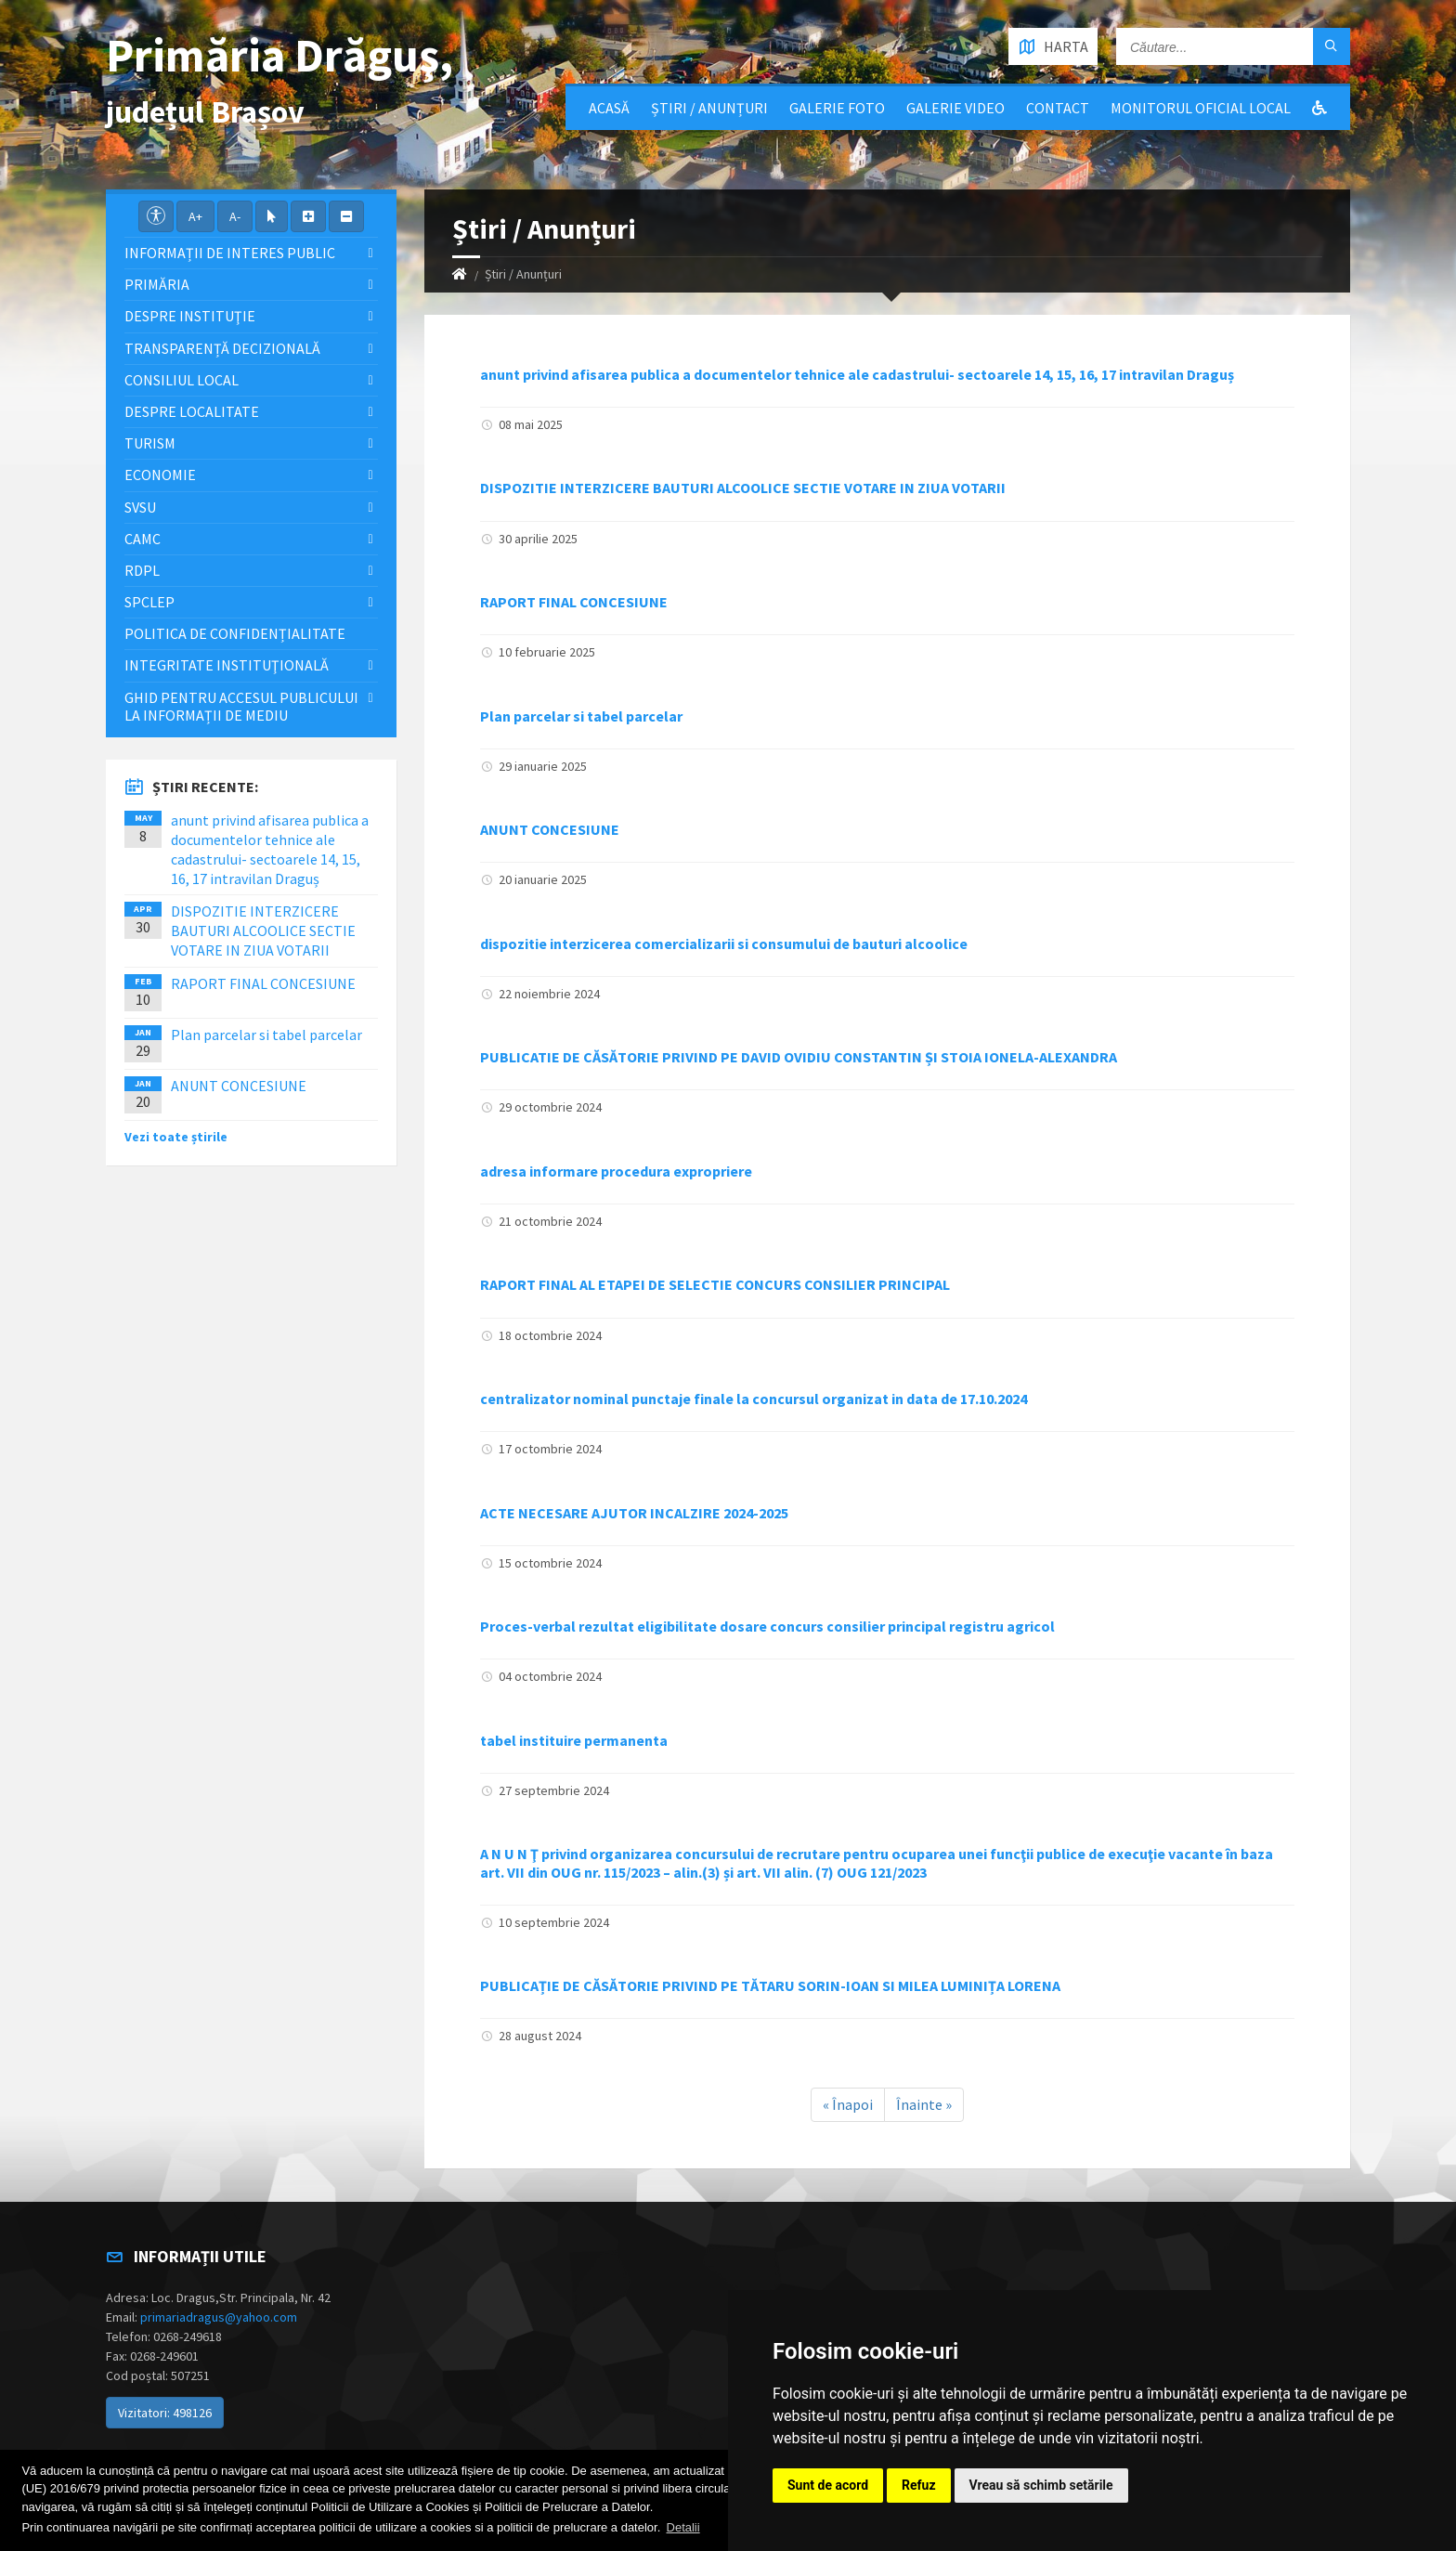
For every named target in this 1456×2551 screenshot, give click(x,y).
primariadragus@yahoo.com (218, 2317)
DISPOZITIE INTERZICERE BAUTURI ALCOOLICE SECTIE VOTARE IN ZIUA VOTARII (743, 487)
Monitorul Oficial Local (1201, 107)
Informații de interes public (229, 252)
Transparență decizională (222, 348)
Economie (160, 474)
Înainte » (924, 2104)
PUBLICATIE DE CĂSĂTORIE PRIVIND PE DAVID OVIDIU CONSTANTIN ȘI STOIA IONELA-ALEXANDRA (798, 1057)
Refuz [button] (919, 2485)
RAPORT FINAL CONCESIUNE (574, 601)
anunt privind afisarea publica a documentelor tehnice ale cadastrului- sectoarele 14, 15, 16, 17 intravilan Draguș (857, 374)
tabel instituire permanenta (574, 1740)
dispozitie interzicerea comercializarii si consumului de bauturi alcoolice (724, 943)
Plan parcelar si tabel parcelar (581, 716)
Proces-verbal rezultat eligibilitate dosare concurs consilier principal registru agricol (767, 1626)
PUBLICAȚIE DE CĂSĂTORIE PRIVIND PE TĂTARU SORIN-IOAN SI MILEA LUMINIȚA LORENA (770, 1985)
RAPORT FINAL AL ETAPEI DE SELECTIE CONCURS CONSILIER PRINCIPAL (715, 1284)
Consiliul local (181, 380)
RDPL (142, 570)
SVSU (140, 507)
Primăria (156, 284)
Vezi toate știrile (176, 1136)
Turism (150, 443)
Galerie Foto (837, 107)
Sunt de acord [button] (827, 2485)
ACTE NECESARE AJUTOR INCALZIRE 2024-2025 (634, 1512)
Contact (1057, 107)
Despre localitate (191, 411)
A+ (195, 216)
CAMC (142, 538)
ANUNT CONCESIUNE (549, 829)
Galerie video (955, 107)
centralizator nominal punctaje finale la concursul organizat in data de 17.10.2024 (753, 1398)
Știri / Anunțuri (709, 107)
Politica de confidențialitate (234, 633)
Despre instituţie (189, 315)
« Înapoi (848, 2104)
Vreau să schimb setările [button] (1041, 2485)
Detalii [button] (683, 2527)
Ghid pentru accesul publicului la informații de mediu (241, 706)
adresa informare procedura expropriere (616, 1171)
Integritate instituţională (226, 665)
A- (234, 216)
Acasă (609, 107)
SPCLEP (149, 601)
